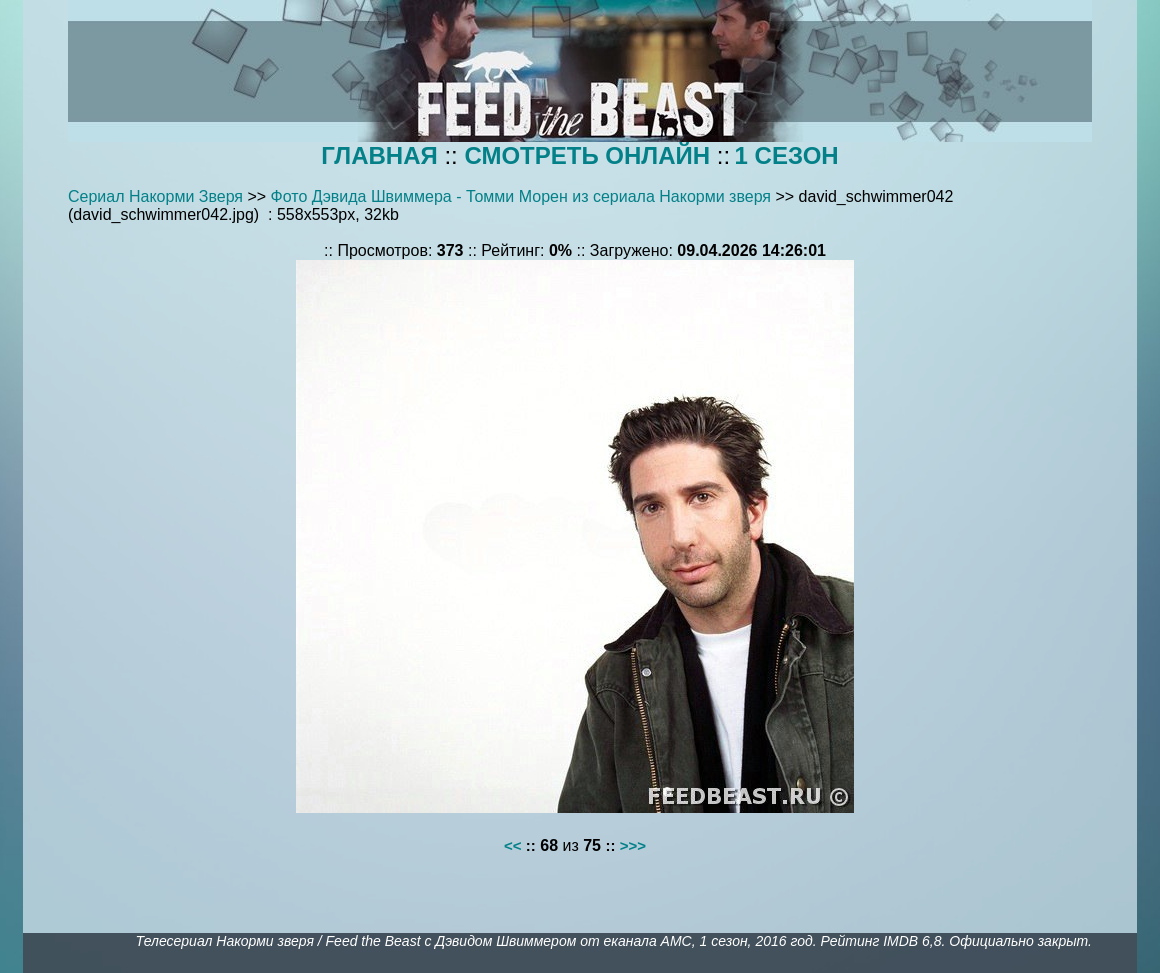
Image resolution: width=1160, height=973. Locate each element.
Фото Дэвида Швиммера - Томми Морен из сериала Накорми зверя (521, 196)
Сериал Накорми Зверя (155, 196)
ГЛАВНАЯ (379, 155)
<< (513, 845)
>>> (633, 845)
